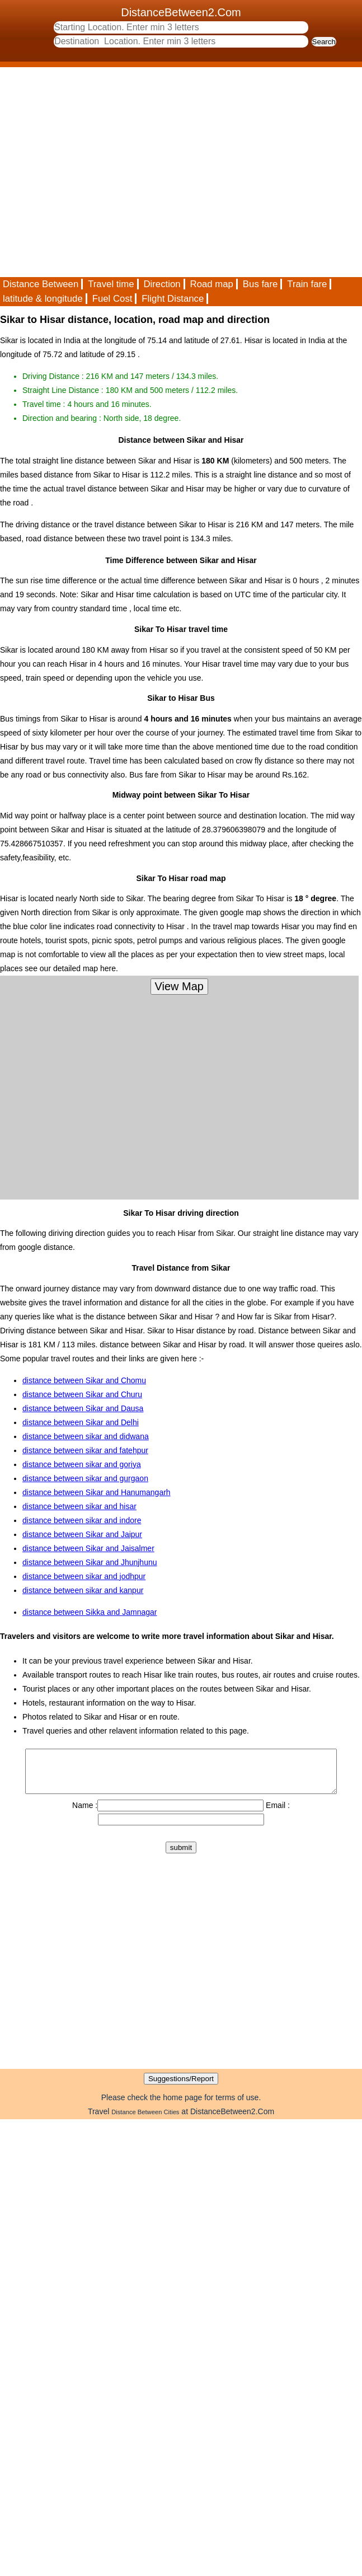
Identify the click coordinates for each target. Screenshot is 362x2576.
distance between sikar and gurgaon (85, 1478)
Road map (211, 284)
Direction (161, 284)
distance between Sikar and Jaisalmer (88, 1548)
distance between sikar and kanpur (82, 1590)
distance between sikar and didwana (85, 1436)
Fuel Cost (112, 298)
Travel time (111, 284)
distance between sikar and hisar (79, 1506)
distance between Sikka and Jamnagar (89, 1612)
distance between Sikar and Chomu (84, 1380)
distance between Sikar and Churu (82, 1394)
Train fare (307, 284)
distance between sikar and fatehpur (85, 1450)
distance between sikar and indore (81, 1520)
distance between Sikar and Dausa (82, 1408)
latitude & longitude (43, 298)
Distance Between (40, 284)
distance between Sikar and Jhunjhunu (89, 1562)
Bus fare (260, 284)
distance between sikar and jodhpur (83, 1576)
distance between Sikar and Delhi (80, 1422)
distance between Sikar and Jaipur (82, 1534)
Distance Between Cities (145, 2120)
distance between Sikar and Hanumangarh (96, 1492)
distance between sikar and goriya (81, 1464)
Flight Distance (173, 298)
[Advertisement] (105, 172)
